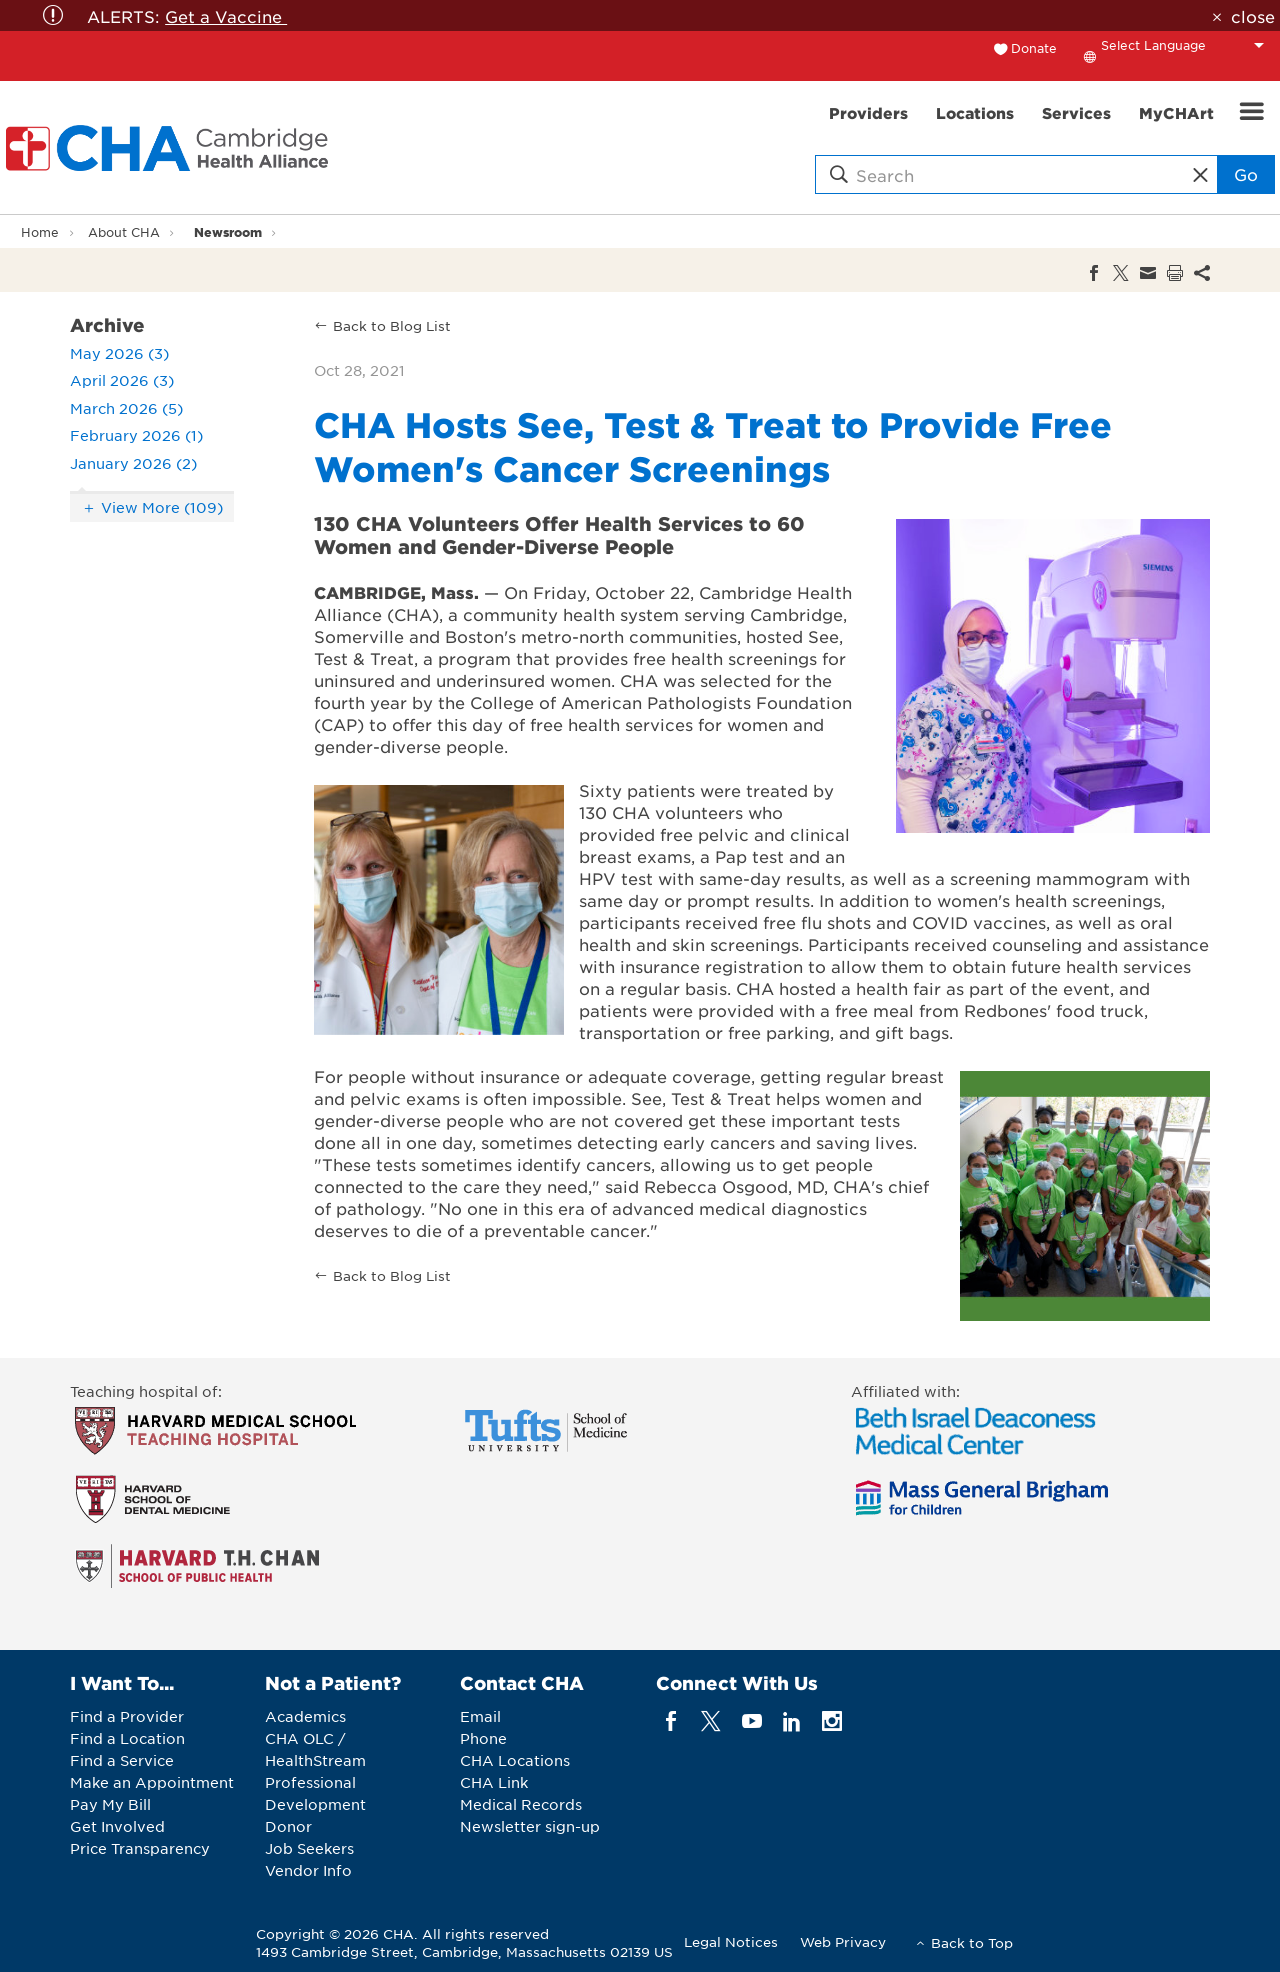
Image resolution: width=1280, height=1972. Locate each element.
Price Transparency (140, 1848)
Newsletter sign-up (530, 1826)
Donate (1034, 48)
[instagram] (832, 1721)
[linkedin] (791, 1721)
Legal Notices (731, 1941)
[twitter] (711, 1721)
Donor (288, 1826)
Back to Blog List (392, 325)
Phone (483, 1738)
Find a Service (122, 1760)
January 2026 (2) (133, 463)
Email (480, 1716)
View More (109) (162, 507)
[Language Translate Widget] (1188, 45)
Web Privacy (843, 1941)
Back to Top (972, 1942)
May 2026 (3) (119, 353)
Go (1246, 174)
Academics (305, 1716)
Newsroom (228, 231)
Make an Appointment (152, 1782)
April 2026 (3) (122, 380)
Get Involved (117, 1826)
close (1253, 16)
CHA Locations (515, 1760)
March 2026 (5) (126, 408)
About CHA (124, 232)
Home (40, 232)
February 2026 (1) (136, 435)
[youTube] (751, 1721)
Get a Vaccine (226, 16)
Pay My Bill (110, 1804)
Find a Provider (127, 1716)
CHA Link (494, 1782)
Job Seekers (309, 1848)
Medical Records (521, 1804)
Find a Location (127, 1738)
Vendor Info (308, 1870)
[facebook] (671, 1721)
